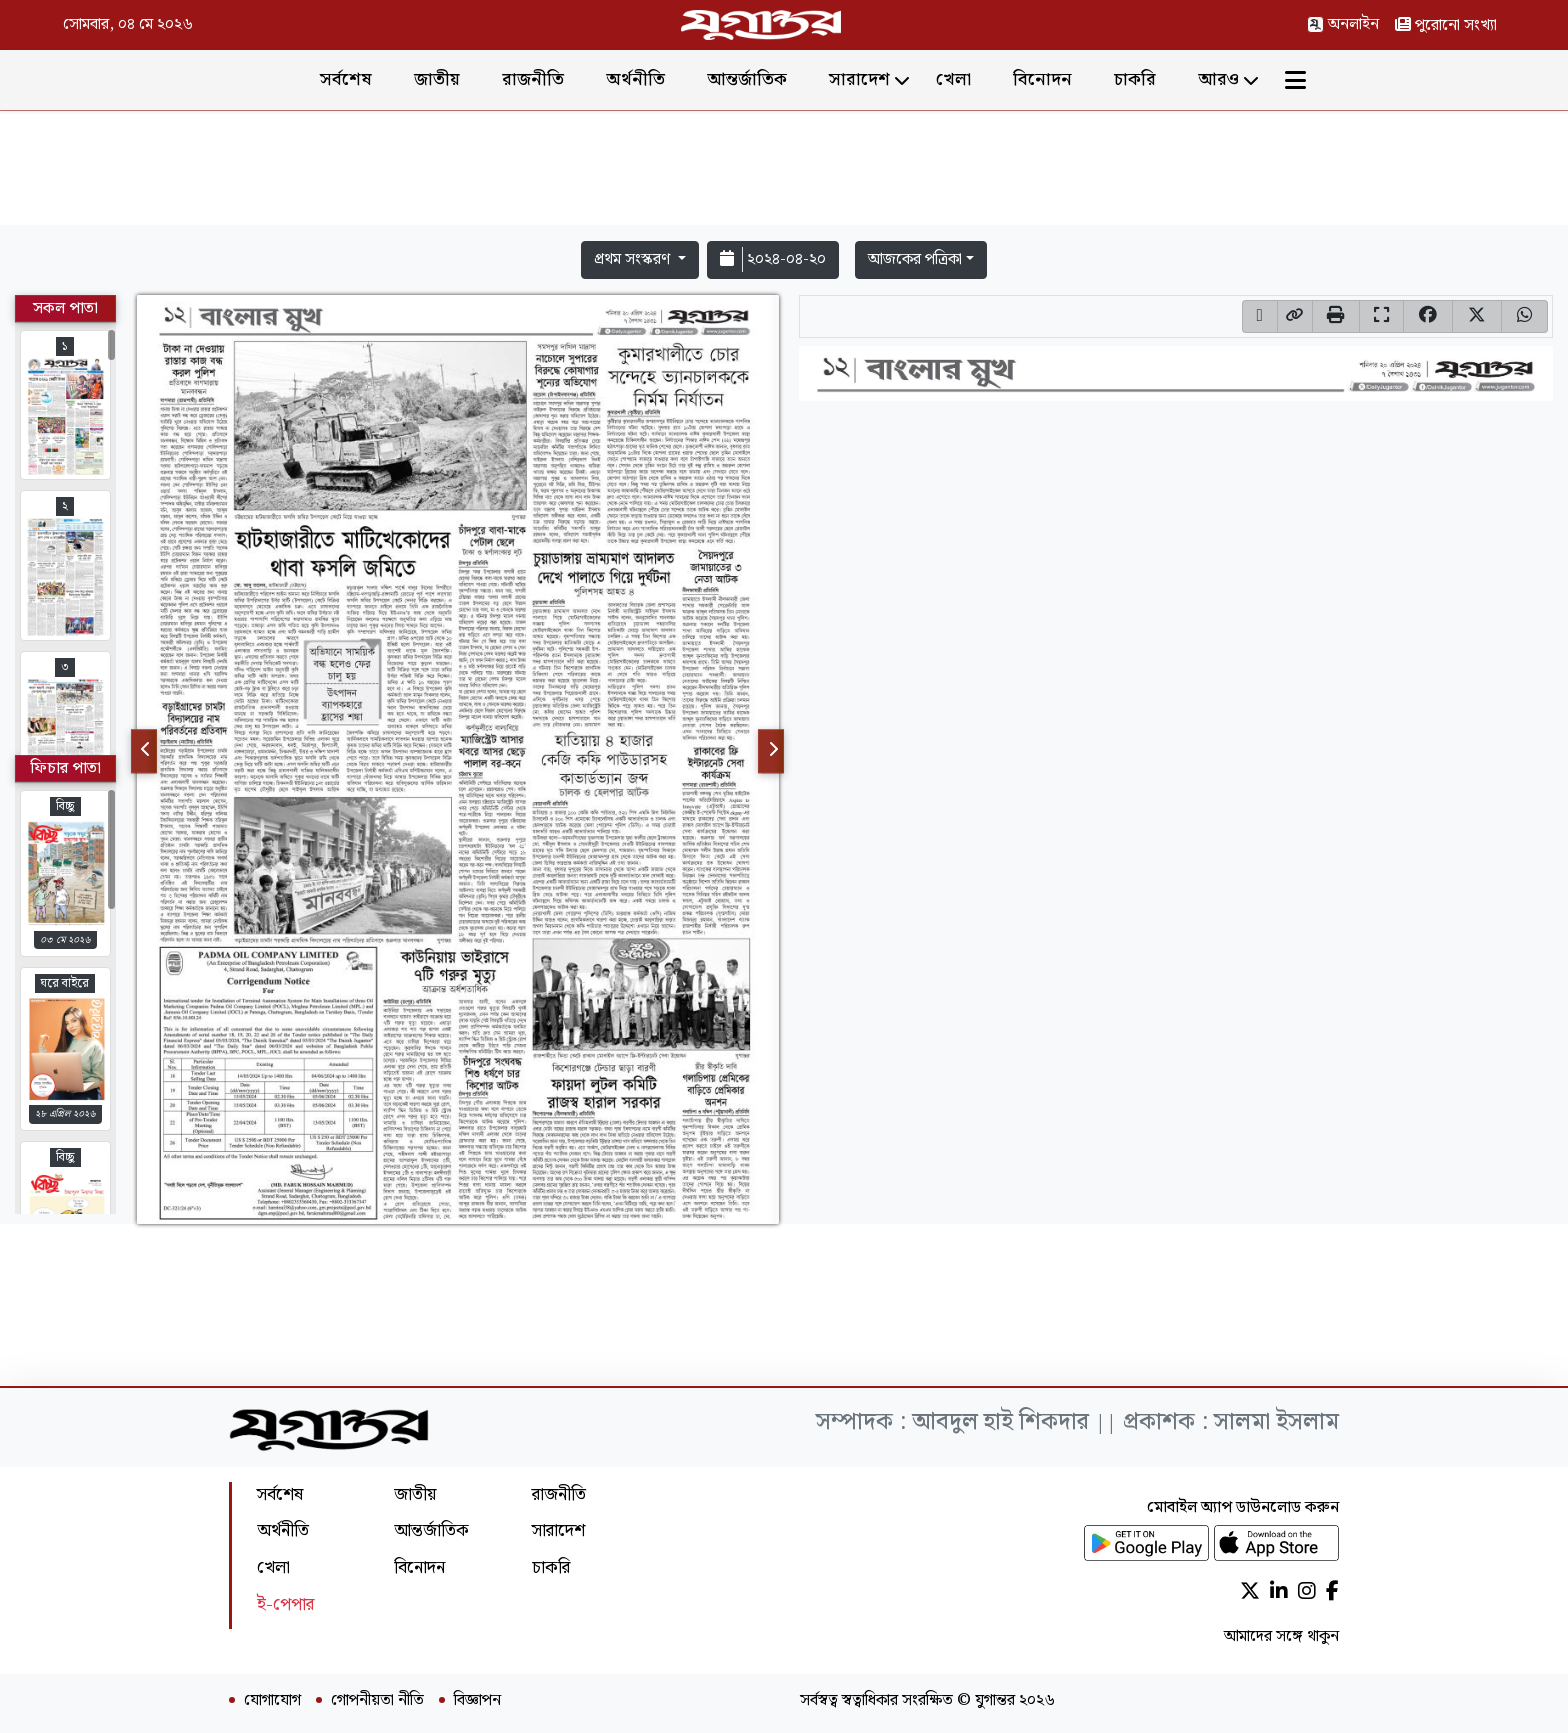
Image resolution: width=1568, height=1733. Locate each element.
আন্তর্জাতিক (747, 79)
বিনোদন (1042, 79)
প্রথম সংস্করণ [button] (634, 259)
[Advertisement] (784, 172)
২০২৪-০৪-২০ (773, 259)
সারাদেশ (859, 79)
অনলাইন (1343, 24)
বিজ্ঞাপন (477, 1701)
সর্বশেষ (346, 79)
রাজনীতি (533, 79)
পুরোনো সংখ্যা (1446, 25)
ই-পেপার (285, 1604)
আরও (1218, 79)
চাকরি (1135, 79)
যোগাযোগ (272, 1701)
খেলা (953, 79)
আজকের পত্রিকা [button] (915, 259)
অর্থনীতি (635, 79)
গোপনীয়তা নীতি (377, 1701)
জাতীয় (437, 79)
